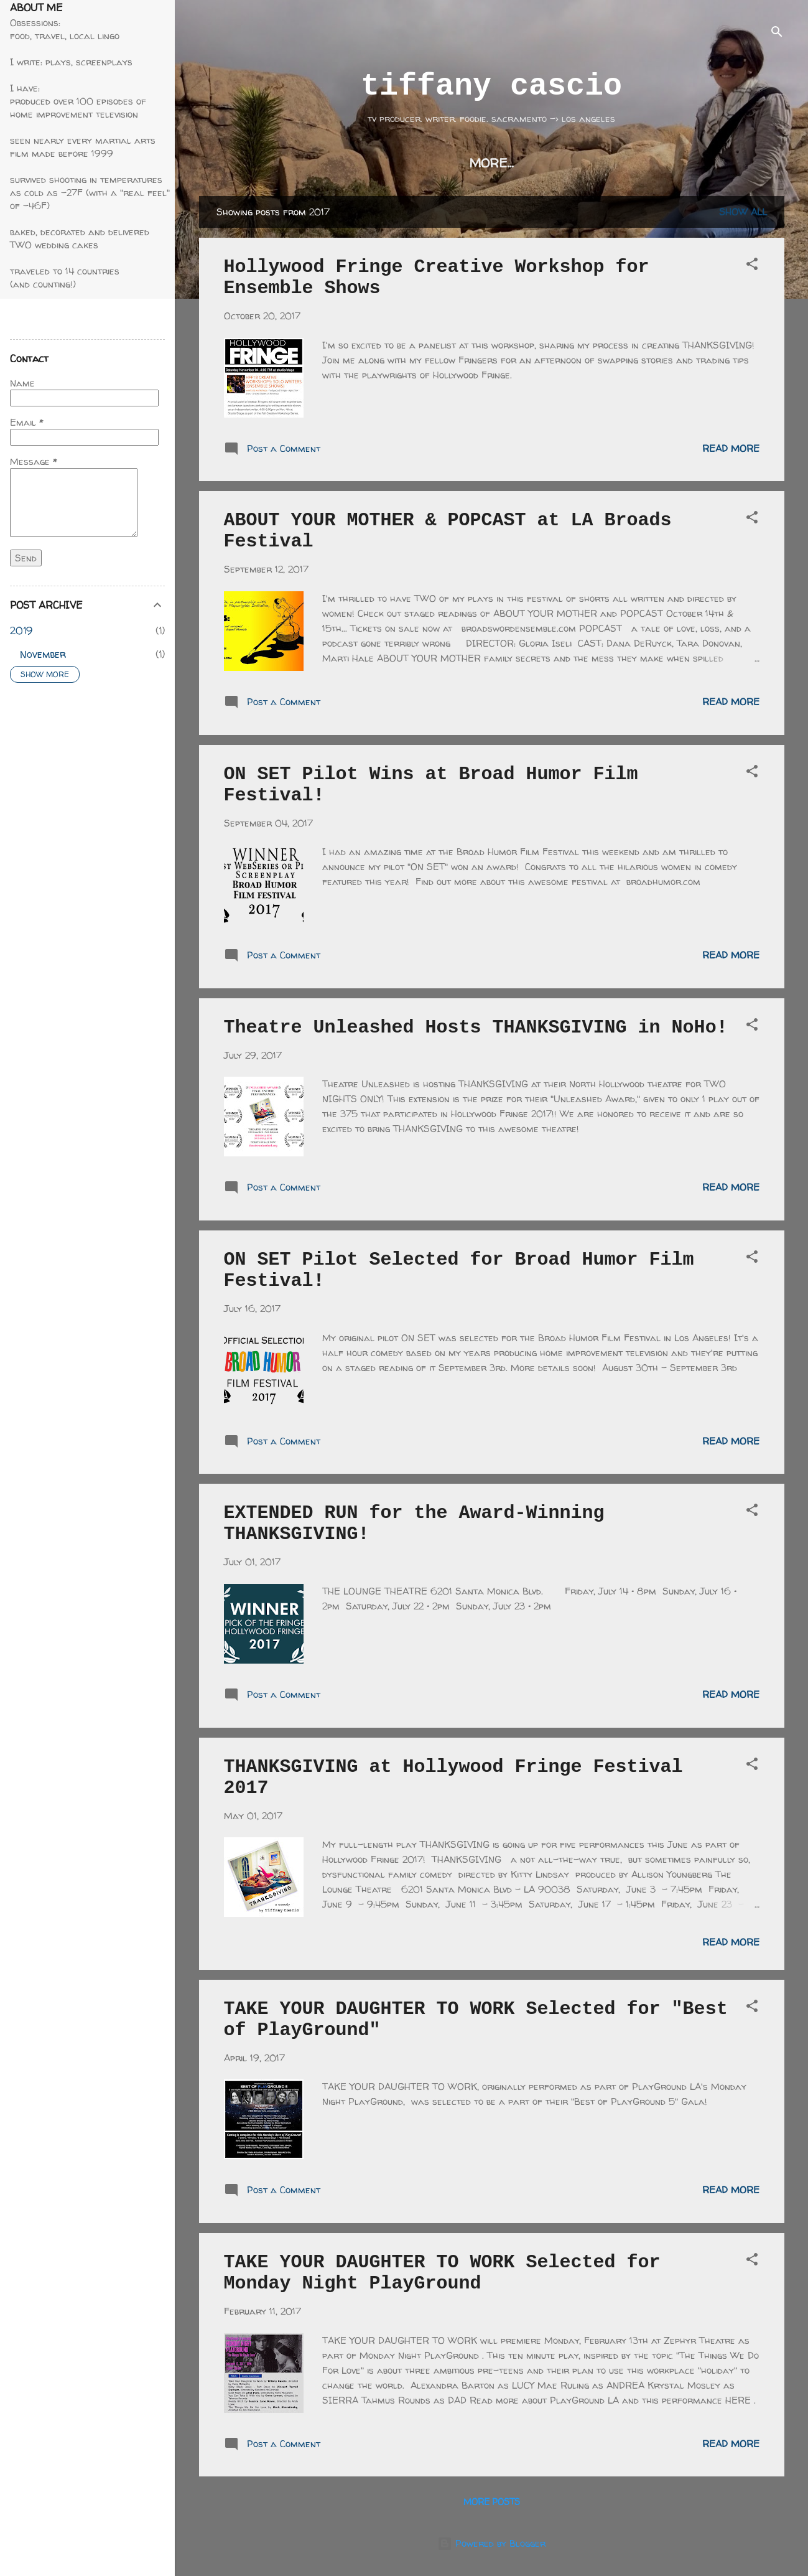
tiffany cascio (491, 86)
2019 (21, 630)
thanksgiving (671, 162)
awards (575, 162)
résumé (498, 162)
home (283, 162)
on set (426, 162)
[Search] (776, 34)
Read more (730, 448)
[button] (752, 266)
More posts (491, 2502)
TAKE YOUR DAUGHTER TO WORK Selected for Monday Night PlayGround (442, 2273)
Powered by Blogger (491, 2543)
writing (353, 162)
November (43, 654)
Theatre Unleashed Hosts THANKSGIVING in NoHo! (476, 1027)
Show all (743, 211)
